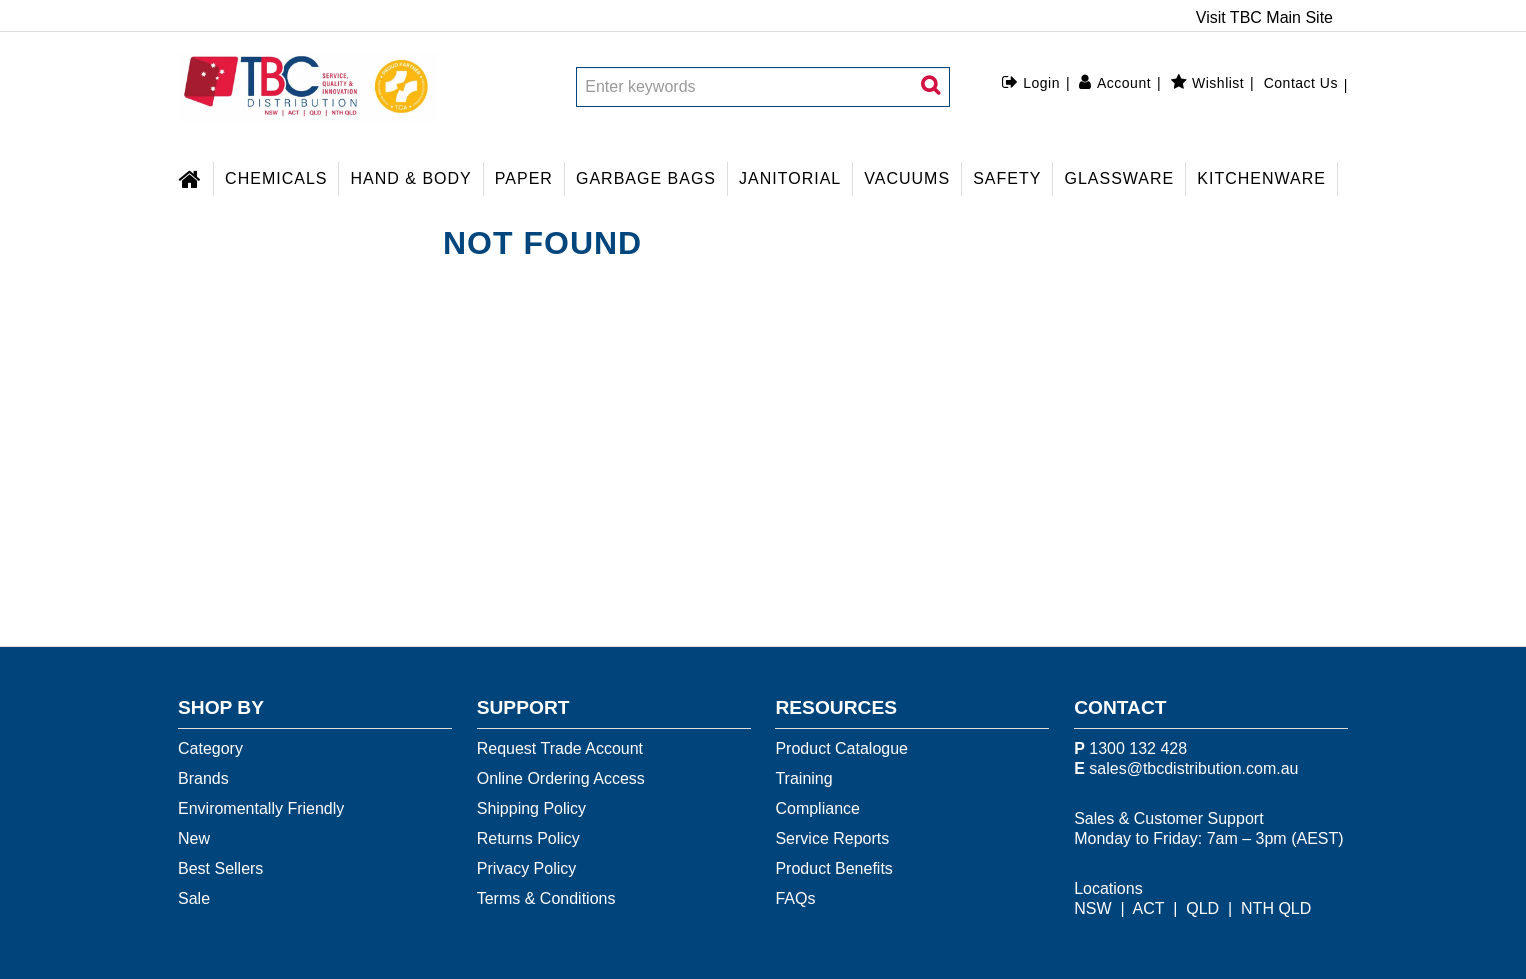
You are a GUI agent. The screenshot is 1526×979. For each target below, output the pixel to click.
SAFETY (1007, 178)
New (194, 838)
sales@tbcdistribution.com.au (1193, 768)
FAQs (795, 898)
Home (195, 176)
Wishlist (1218, 83)
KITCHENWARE (1261, 178)
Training (803, 778)
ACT (1149, 908)
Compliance (817, 808)
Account (1124, 83)
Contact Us (1301, 83)
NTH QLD (1276, 908)
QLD (1202, 908)
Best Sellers (220, 868)
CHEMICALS (276, 178)
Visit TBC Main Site (1264, 18)
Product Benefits (833, 868)
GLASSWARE (1119, 178)
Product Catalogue (841, 748)
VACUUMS (907, 178)
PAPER (524, 178)
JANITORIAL (790, 178)
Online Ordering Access (561, 778)
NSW (1092, 908)
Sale (194, 898)
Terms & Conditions (546, 898)
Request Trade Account (560, 748)
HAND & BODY (411, 178)
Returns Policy (528, 838)
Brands (203, 778)
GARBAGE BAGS (646, 178)
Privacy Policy (527, 868)
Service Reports (832, 838)
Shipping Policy (531, 808)
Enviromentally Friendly (261, 808)
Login (1041, 83)
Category (210, 748)
